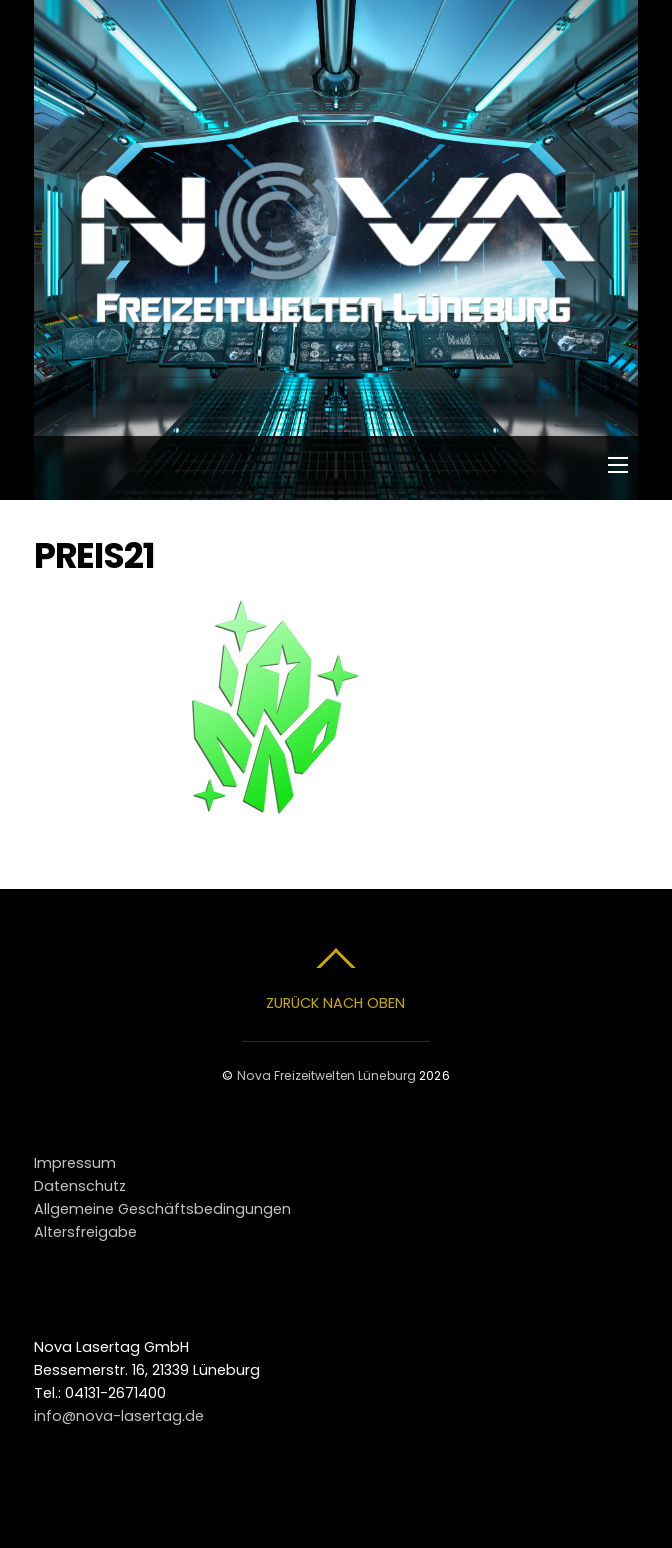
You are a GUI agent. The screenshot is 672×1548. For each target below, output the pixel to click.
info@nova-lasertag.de (119, 1416)
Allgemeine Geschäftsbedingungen (162, 1209)
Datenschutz (80, 1186)
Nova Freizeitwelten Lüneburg (326, 1075)
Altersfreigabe (85, 1232)
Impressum (75, 1163)
